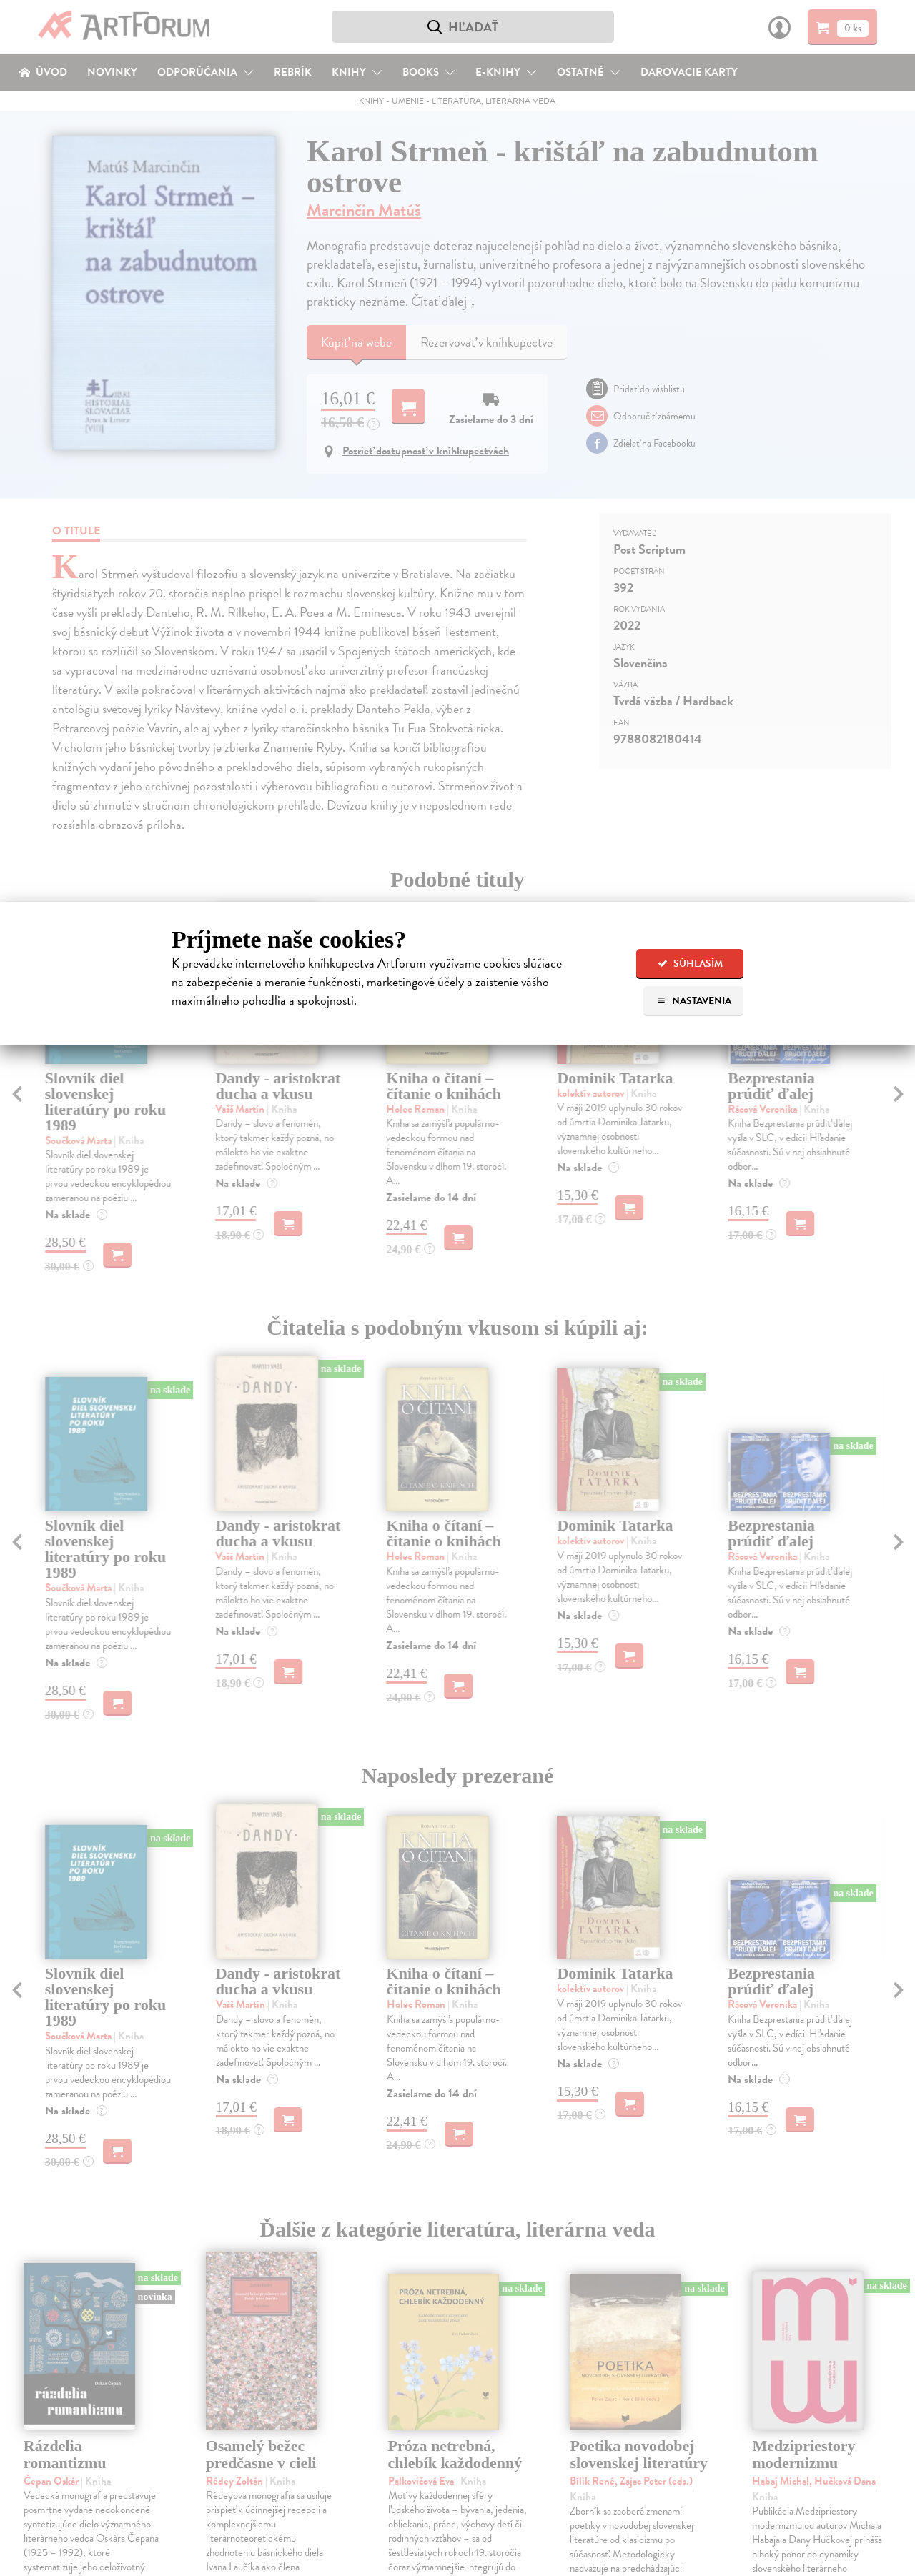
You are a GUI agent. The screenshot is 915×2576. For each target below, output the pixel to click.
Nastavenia (693, 1000)
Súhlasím (690, 963)
